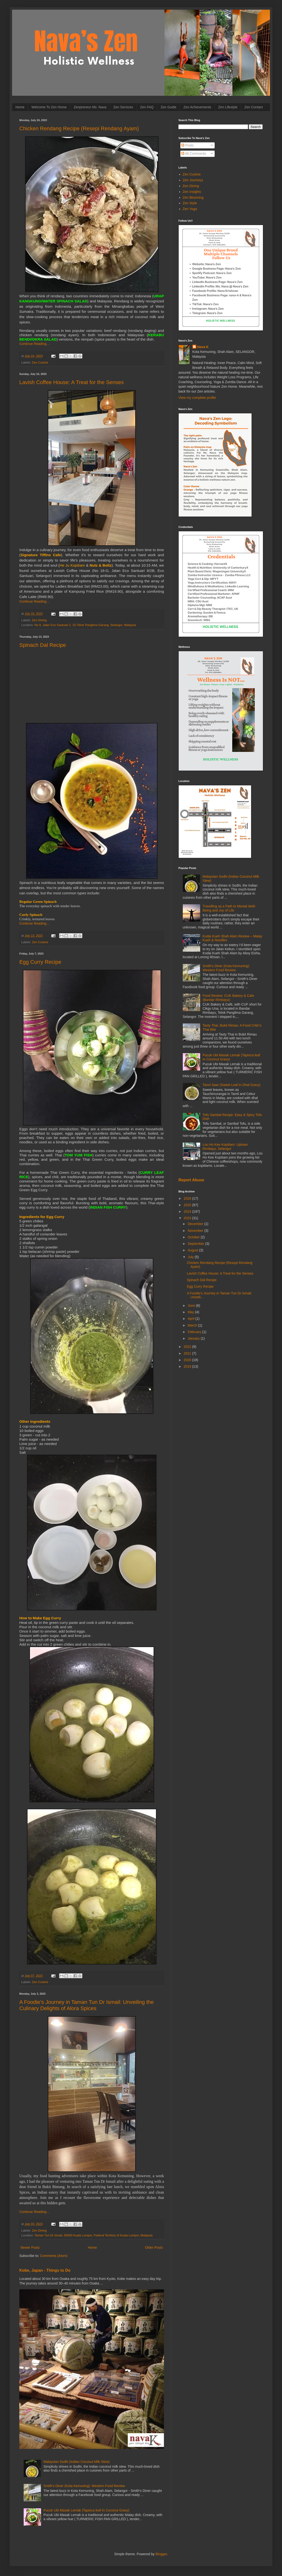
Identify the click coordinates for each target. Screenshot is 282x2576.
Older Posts (154, 2247)
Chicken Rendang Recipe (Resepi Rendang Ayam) (79, 128)
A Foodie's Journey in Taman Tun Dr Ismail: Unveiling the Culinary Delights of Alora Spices (86, 2005)
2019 (188, 1366)
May (191, 1312)
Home (19, 107)
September (196, 1244)
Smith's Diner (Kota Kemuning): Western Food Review (84, 2486)
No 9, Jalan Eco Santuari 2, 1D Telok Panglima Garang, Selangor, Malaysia (85, 625)
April (191, 1319)
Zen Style (190, 203)
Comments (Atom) (54, 2256)
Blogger (161, 2554)
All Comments (193, 153)
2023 (188, 1218)
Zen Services (123, 107)
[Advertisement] (91, 687)
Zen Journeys (193, 180)
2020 (188, 1360)
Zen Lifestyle (227, 107)
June (192, 1305)
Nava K (203, 347)
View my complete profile (197, 398)
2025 (188, 1205)
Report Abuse (191, 1180)
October (194, 1237)
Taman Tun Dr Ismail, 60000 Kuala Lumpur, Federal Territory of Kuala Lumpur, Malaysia (93, 2235)
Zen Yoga (190, 209)
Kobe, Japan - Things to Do (44, 2270)
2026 (188, 1198)
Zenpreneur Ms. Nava (90, 107)
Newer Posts (30, 2247)
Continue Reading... (34, 344)
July (191, 1257)
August (193, 1250)
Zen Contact (253, 107)
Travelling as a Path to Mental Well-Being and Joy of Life (229, 908)
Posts (187, 145)
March (193, 1325)
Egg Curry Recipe (40, 962)
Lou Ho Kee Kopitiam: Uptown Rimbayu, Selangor (225, 1147)
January (194, 1338)
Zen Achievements (197, 107)
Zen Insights (192, 192)
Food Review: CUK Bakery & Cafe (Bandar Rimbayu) (228, 998)
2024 (188, 1211)
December (196, 1224)
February (195, 1332)
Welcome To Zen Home (49, 107)
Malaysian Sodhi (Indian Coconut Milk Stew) (76, 2462)
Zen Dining (39, 620)
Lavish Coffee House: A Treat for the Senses (71, 382)
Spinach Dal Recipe (42, 645)
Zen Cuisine (40, 362)
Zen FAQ (147, 107)
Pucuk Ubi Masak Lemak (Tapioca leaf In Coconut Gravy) (86, 2510)
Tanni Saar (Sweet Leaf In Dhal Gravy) (232, 1085)
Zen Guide (168, 107)
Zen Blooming (193, 197)
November (196, 1231)
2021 (188, 1353)
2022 (188, 1347)
